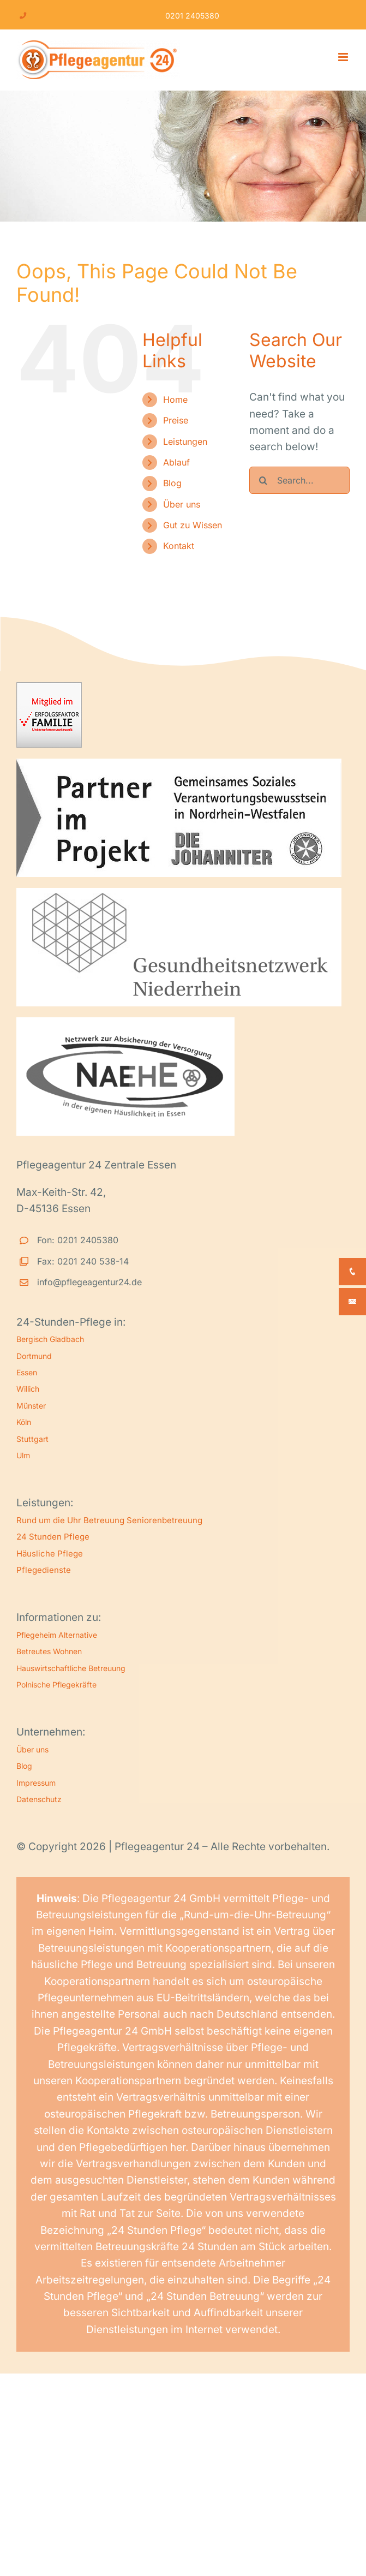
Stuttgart (32, 1439)
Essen (26, 1372)
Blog (172, 483)
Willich (27, 1388)
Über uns (181, 504)
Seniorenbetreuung (164, 1520)
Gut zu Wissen (192, 525)
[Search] (263, 480)
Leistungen (185, 441)
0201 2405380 (192, 15)
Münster (31, 1405)
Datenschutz (39, 1799)
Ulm (23, 1455)
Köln (23, 1422)
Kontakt (178, 545)
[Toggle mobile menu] (344, 57)
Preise (175, 420)
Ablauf (176, 462)
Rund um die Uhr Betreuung (70, 1520)
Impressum (36, 1782)
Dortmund (34, 1356)
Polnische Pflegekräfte (56, 1684)
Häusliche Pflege (49, 1553)
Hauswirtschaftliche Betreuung (70, 1668)
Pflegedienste (43, 1570)
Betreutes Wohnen (49, 1651)
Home (175, 399)
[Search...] (299, 480)
